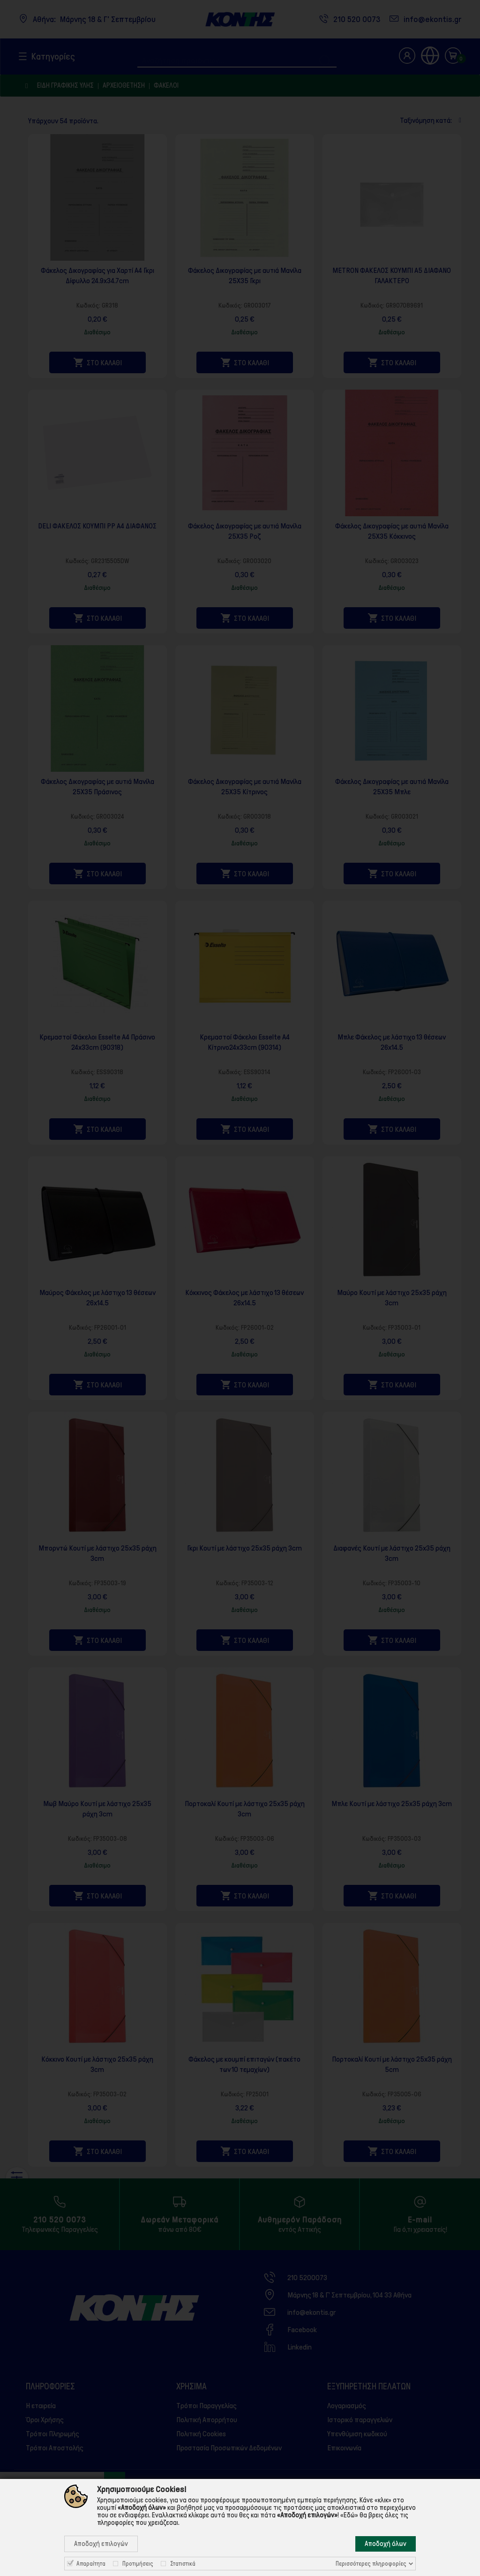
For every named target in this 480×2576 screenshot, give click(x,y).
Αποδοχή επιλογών (101, 2543)
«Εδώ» (349, 2515)
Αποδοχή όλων (385, 2543)
